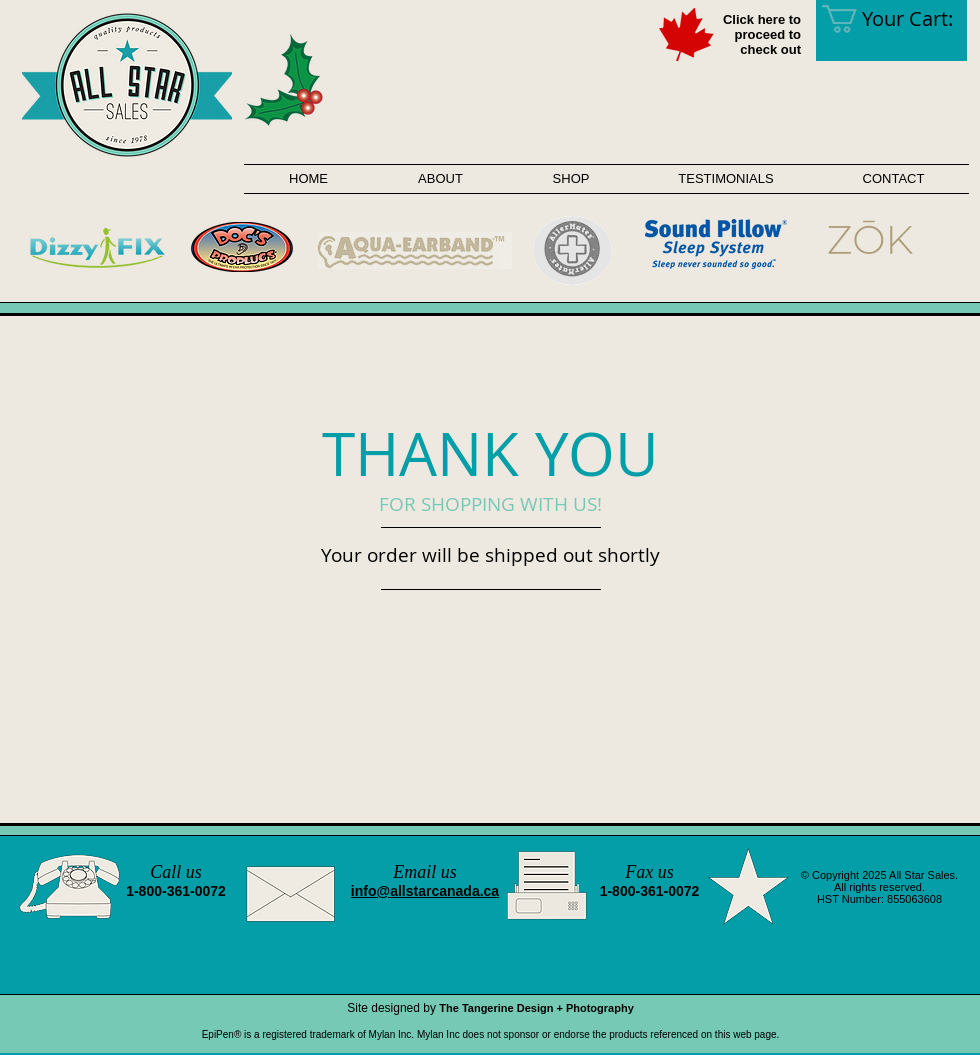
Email (414, 872)
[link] (901, 19)
